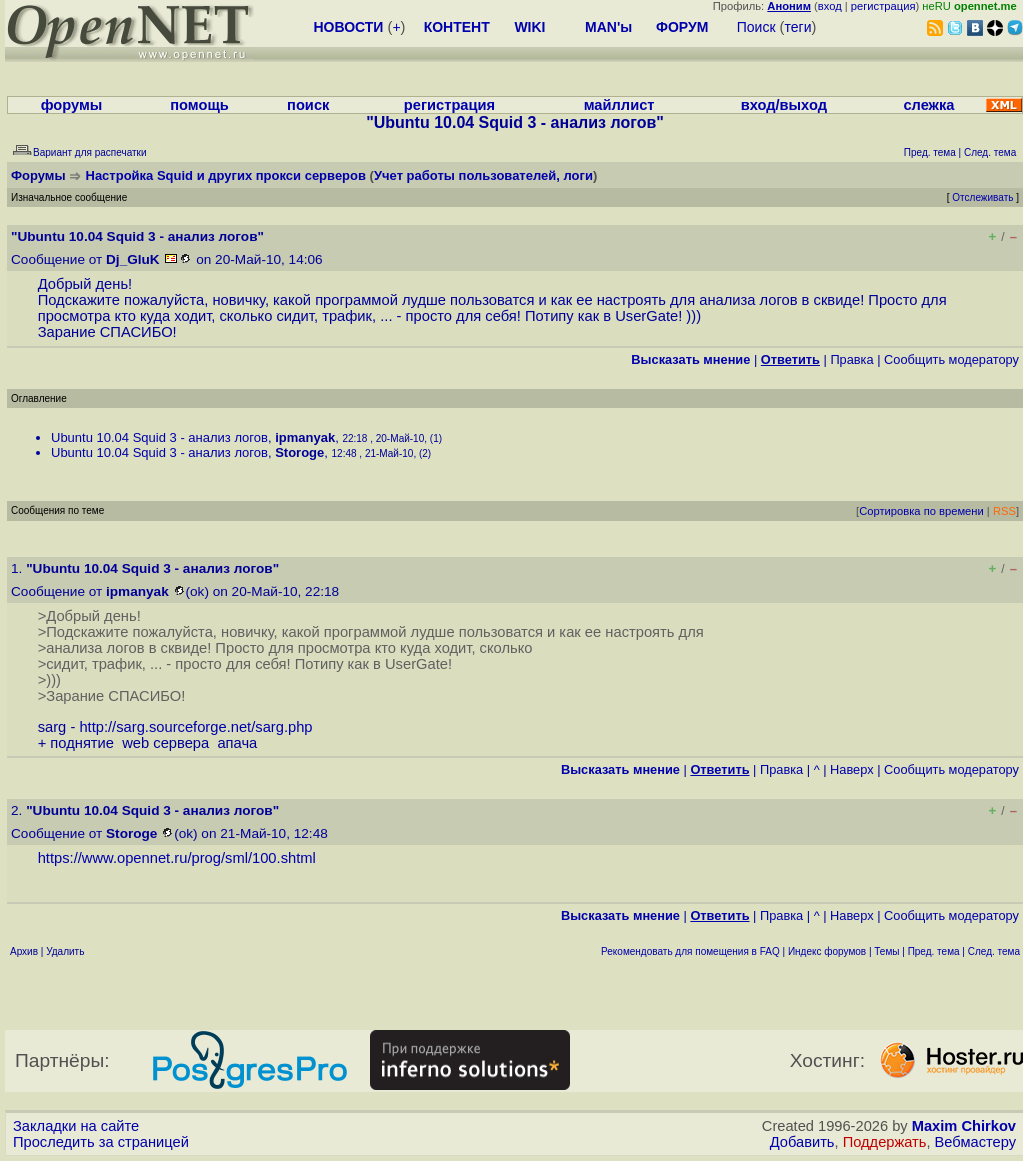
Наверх (852, 769)
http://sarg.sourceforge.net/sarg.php (195, 727)
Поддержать (885, 1142)
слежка (928, 105)
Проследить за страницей (101, 1142)
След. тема (994, 951)
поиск (308, 105)
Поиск (756, 27)
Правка (851, 359)
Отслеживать (982, 197)
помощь (199, 105)
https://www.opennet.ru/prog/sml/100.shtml (177, 858)
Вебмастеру (975, 1142)
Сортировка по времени (921, 511)
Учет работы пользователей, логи (483, 175)
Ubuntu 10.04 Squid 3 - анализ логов (159, 437)
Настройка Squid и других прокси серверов (226, 175)
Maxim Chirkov (964, 1126)
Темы (886, 951)
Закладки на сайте (76, 1126)
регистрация (883, 6)
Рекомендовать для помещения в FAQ (690, 951)
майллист (619, 105)
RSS (1004, 511)
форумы (72, 105)
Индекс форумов (827, 951)
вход (830, 6)
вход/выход (784, 105)
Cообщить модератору (951, 359)
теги (798, 27)
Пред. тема (934, 951)
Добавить (802, 1142)
